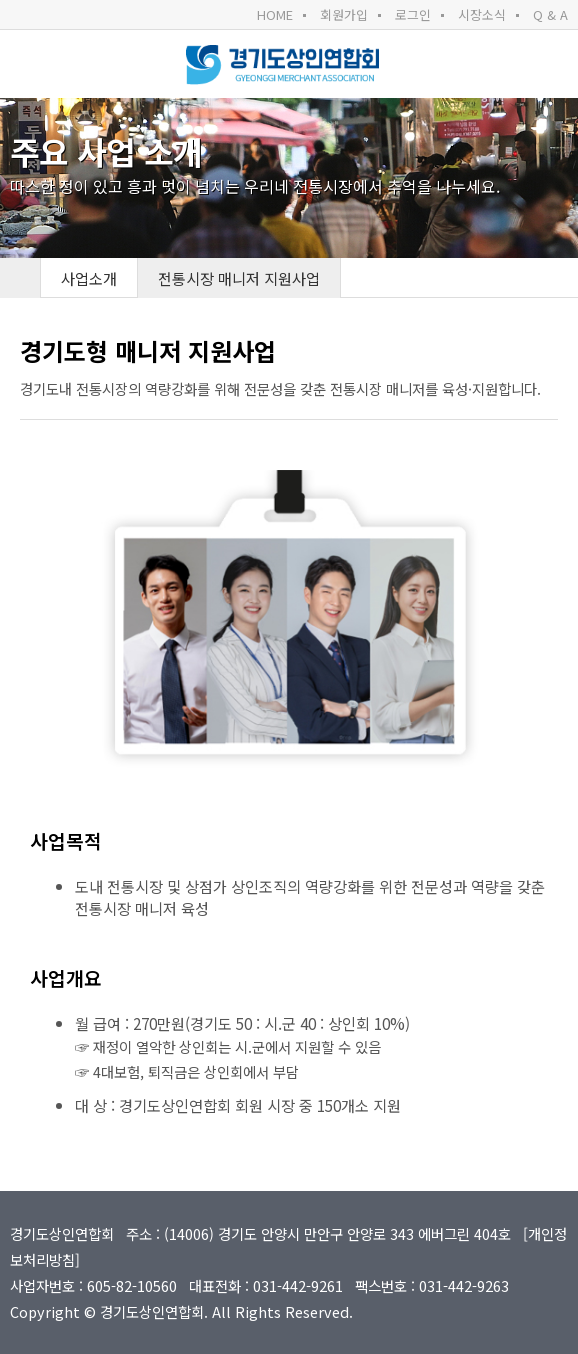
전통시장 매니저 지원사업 (239, 278)
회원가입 (344, 14)
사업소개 (89, 278)
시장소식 (482, 14)
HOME (275, 14)
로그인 (413, 14)
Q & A (550, 14)
